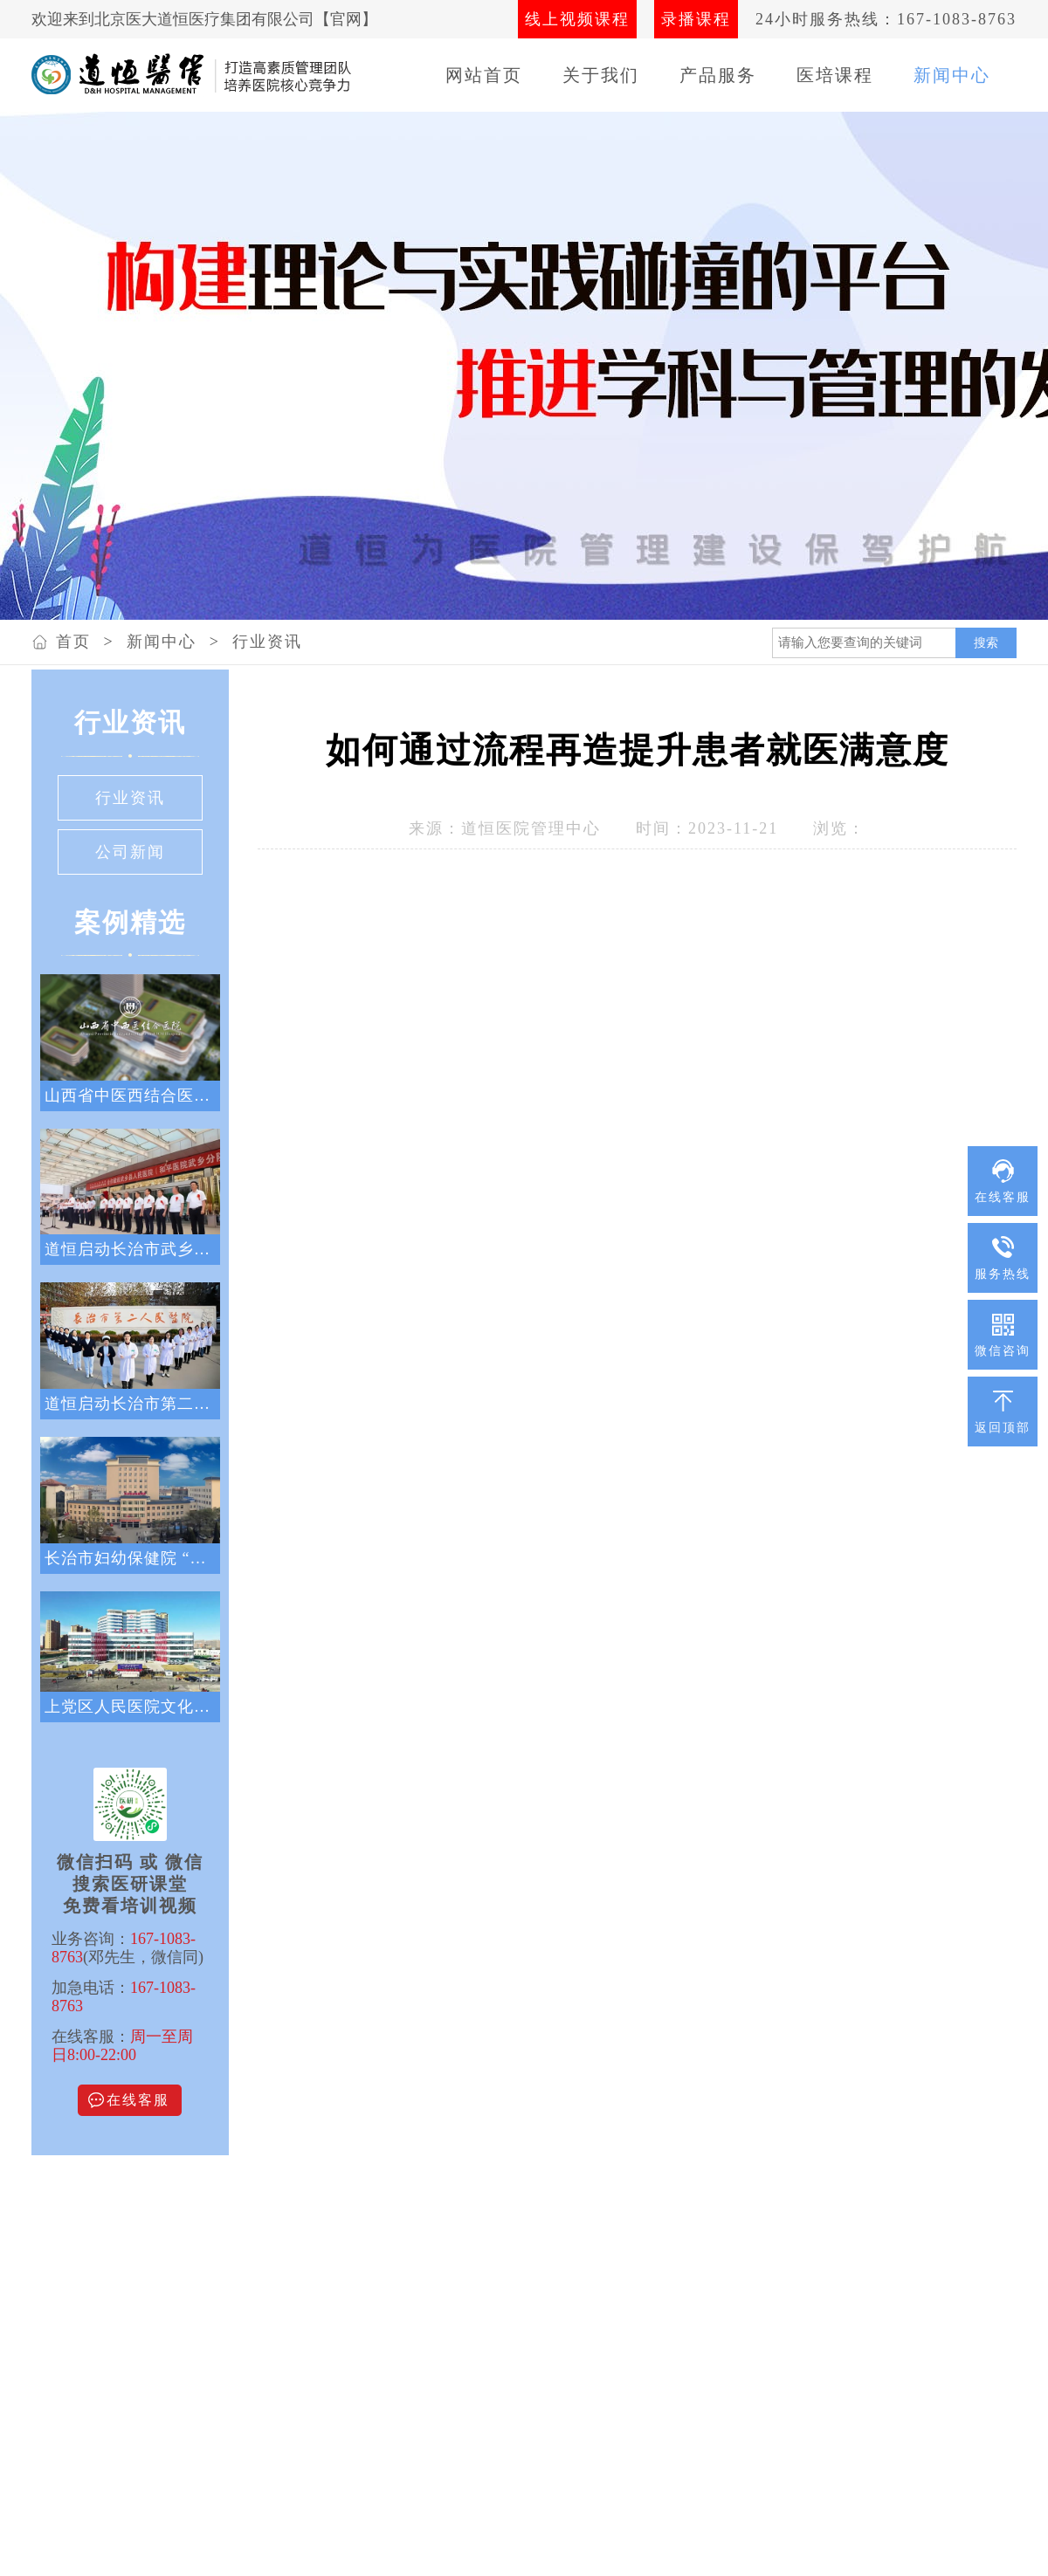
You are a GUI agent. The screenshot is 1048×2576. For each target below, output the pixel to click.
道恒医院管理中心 (531, 828)
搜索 (986, 642)
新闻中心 (952, 75)
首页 (73, 641)
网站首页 (483, 75)
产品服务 (717, 75)
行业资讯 (267, 641)
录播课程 (696, 19)
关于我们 (600, 75)
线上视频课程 (577, 19)
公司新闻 (130, 852)
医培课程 (834, 75)
